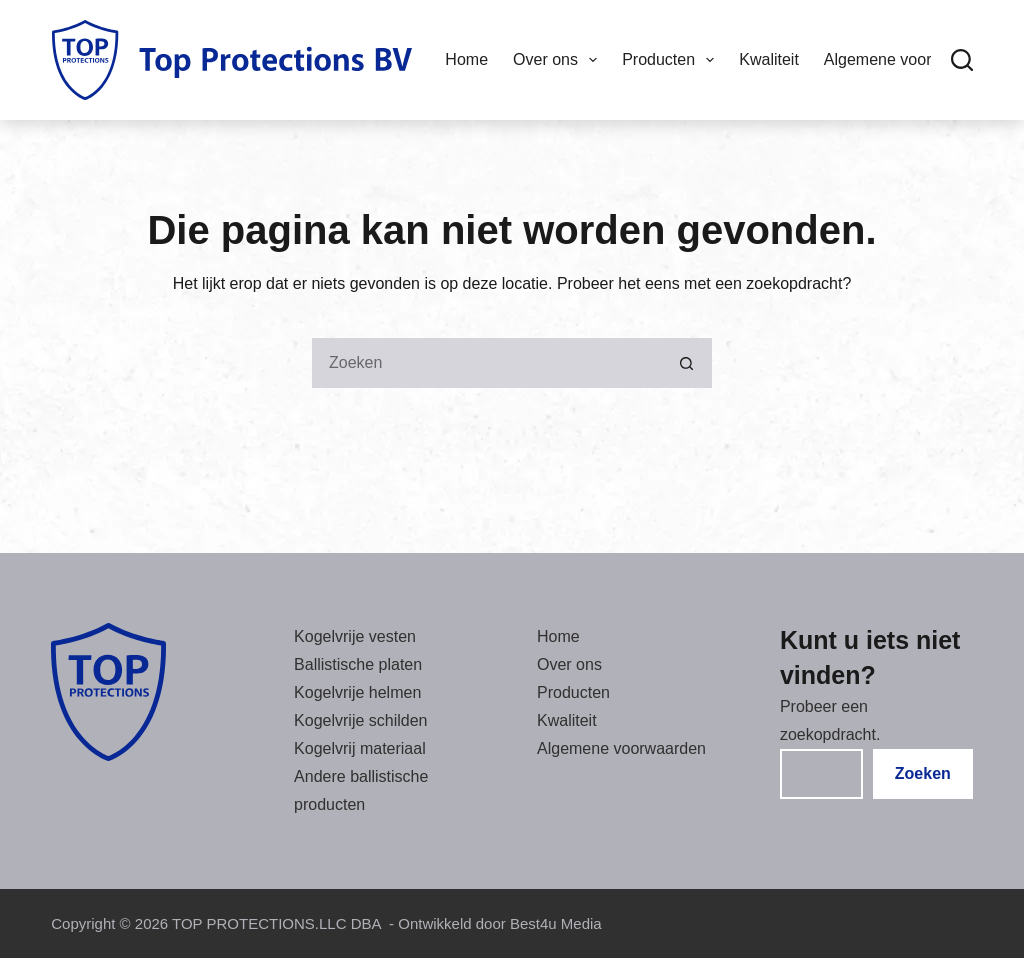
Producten (672, 60)
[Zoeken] (962, 60)
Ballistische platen (358, 664)
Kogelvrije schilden (360, 720)
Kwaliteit (769, 59)
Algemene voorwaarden (621, 748)
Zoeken (923, 773)
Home (466, 59)
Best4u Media (556, 923)
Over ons (559, 60)
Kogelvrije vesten (355, 636)
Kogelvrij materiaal (360, 748)
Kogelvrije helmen (357, 692)
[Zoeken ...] (487, 363)
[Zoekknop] (687, 363)
